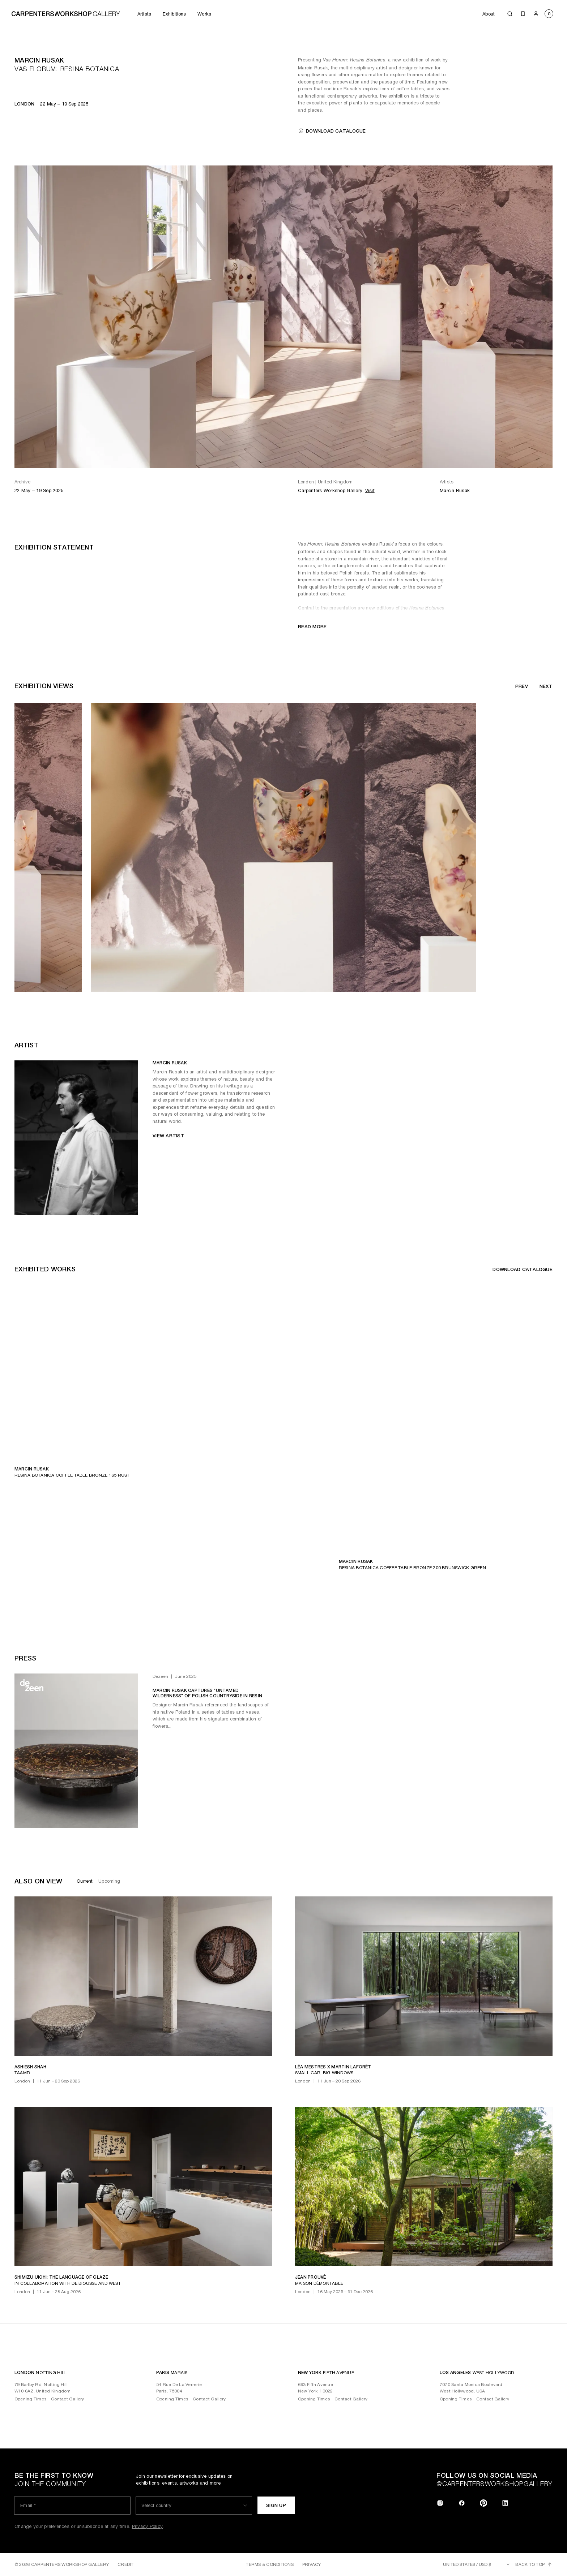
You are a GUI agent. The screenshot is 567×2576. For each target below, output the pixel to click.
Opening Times (30, 2398)
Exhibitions (174, 14)
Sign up (276, 2505)
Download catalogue (332, 131)
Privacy (311, 2564)
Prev (521, 686)
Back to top (534, 2564)
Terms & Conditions (269, 2564)
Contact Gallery (67, 2398)
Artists (144, 14)
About (488, 14)
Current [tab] (85, 1881)
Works (204, 14)
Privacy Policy (147, 2526)
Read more (312, 626)
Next (546, 686)
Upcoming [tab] (109, 1881)
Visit (370, 490)
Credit (125, 2564)
